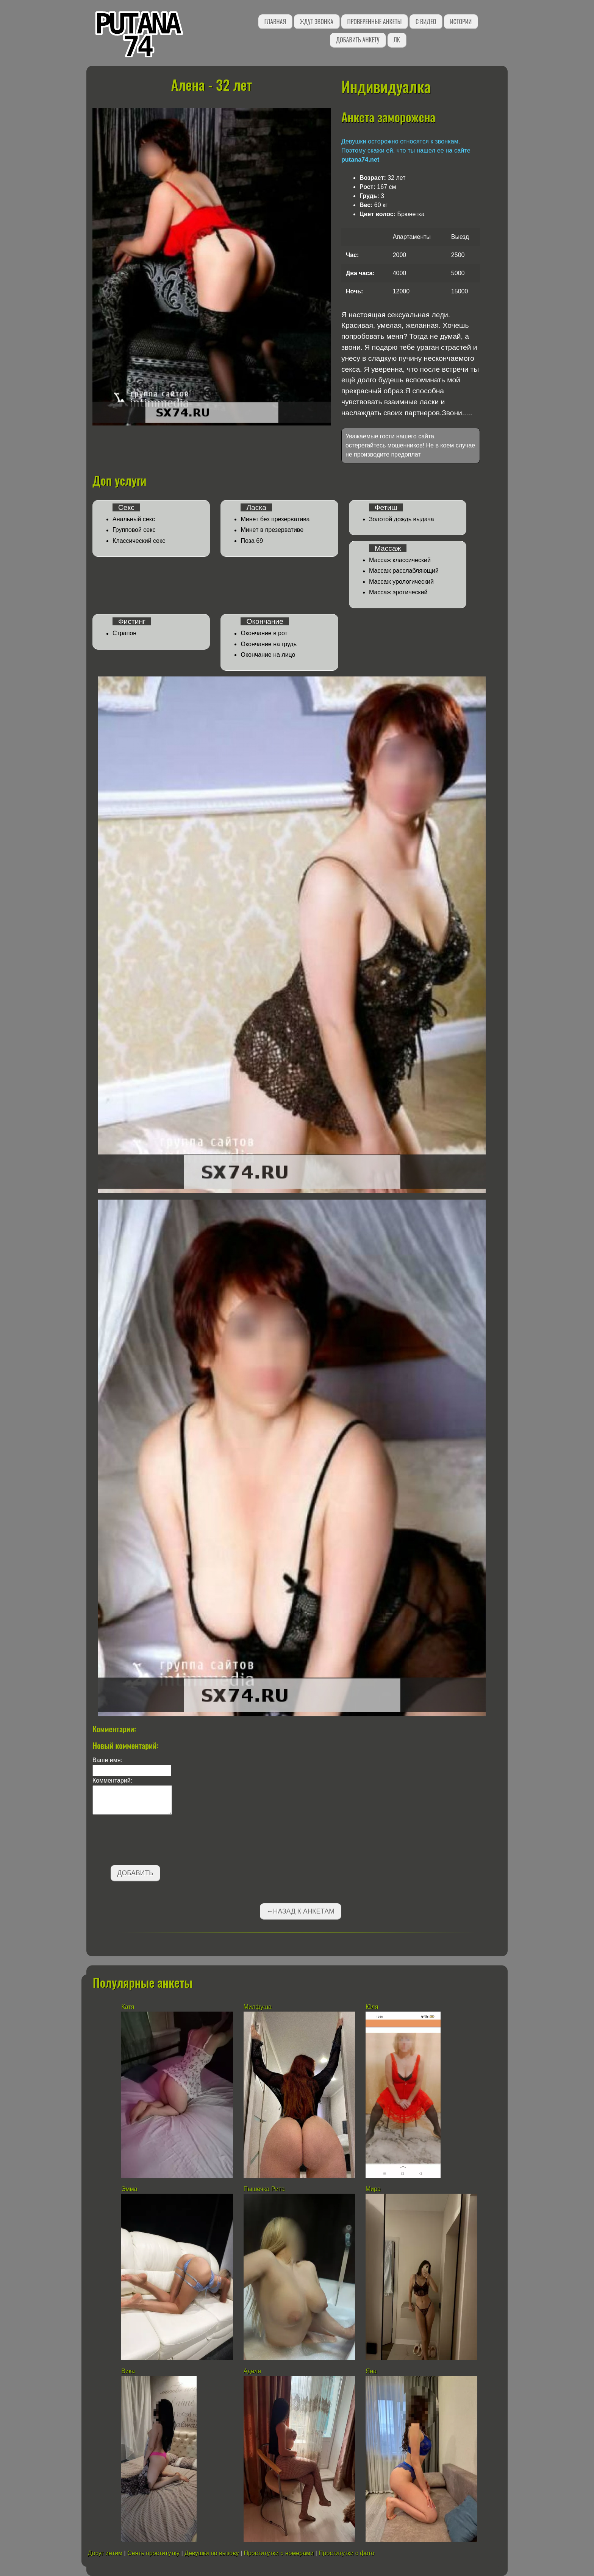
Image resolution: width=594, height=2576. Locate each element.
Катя (127, 2007)
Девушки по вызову (211, 2553)
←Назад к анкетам (300, 1911)
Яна (371, 2371)
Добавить (135, 1873)
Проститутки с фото (346, 2553)
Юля (372, 2007)
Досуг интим (105, 2553)
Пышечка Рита (264, 2189)
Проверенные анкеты (374, 21)
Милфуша (258, 2007)
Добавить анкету (358, 39)
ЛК (397, 39)
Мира (373, 2189)
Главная (275, 21)
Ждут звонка (316, 21)
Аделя (252, 2371)
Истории (461, 21)
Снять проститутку (153, 2553)
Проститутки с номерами (279, 2553)
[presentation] (150, 1841)
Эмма (129, 2189)
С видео (426, 21)
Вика (128, 2371)
